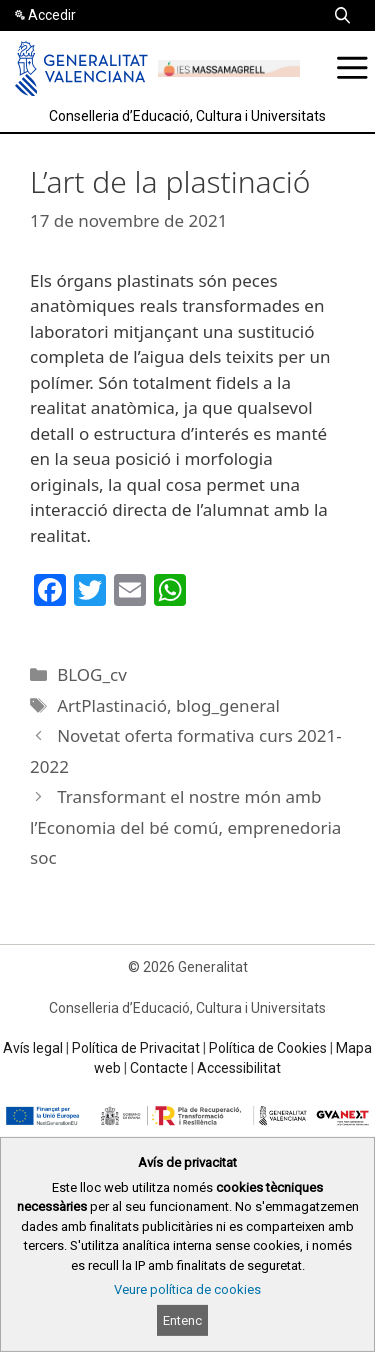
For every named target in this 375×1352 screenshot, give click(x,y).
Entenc (182, 1320)
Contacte (159, 1068)
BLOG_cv (92, 674)
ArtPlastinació (112, 705)
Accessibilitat (239, 1068)
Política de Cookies (268, 1048)
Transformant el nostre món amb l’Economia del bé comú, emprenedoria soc (185, 827)
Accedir (52, 15)
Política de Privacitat (136, 1048)
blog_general (228, 705)
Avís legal (33, 1048)
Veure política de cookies (187, 1289)
